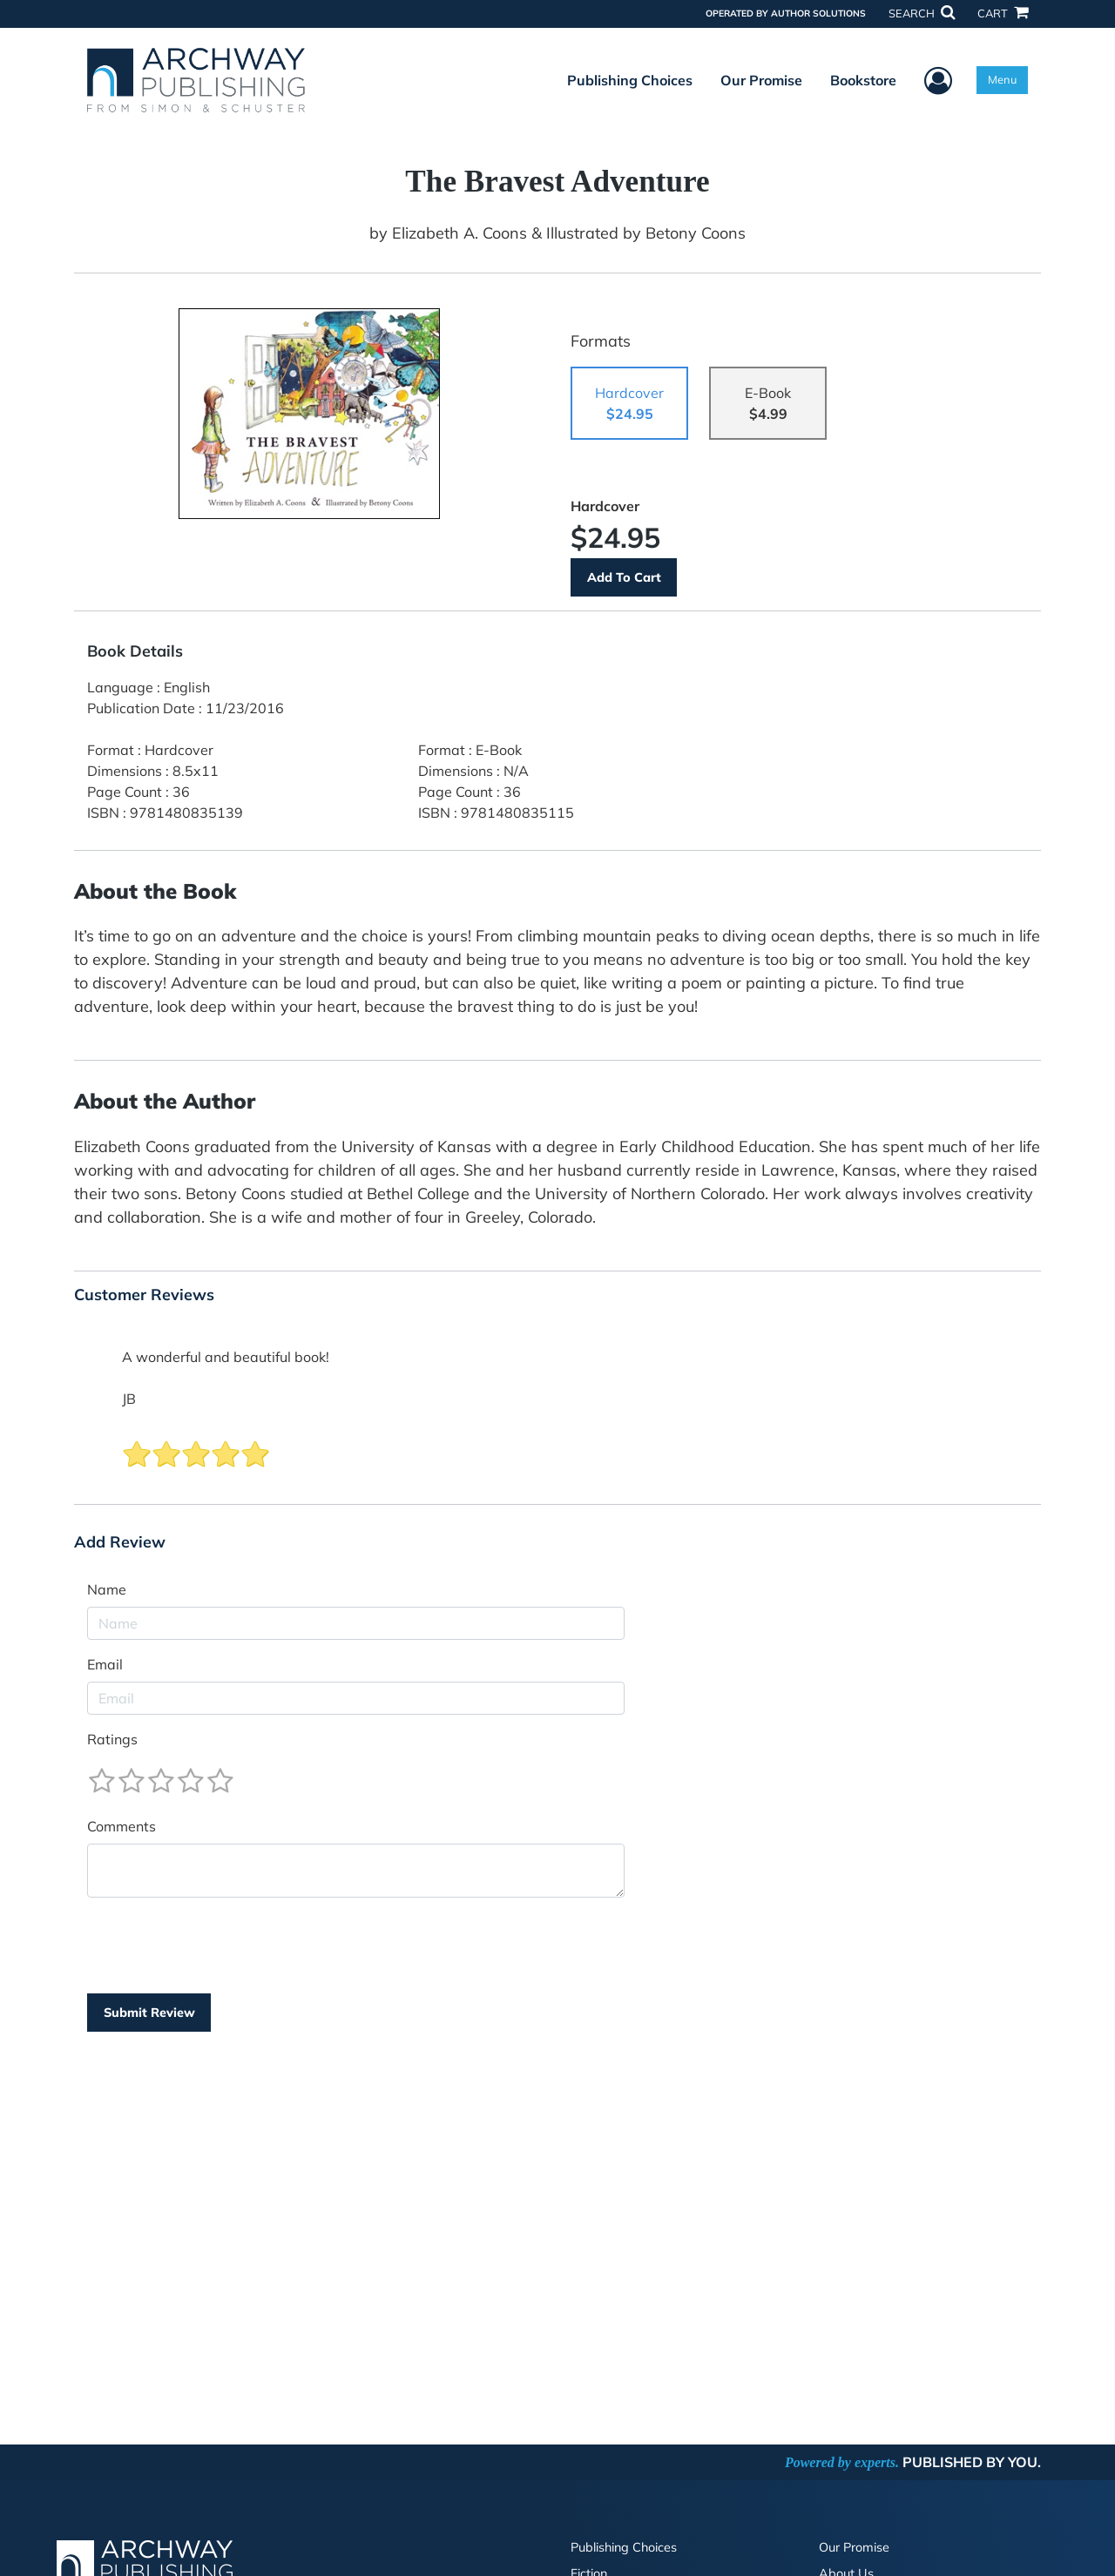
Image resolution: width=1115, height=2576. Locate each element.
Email (105, 1664)
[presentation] (219, 1945)
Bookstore (863, 80)
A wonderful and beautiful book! (225, 1357)
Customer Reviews (144, 1295)
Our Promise (761, 80)
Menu (1002, 79)
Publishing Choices (630, 80)
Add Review (120, 1542)
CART (1002, 13)
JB (129, 1398)
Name (106, 1589)
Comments (121, 1826)
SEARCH (922, 13)
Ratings (112, 1739)
